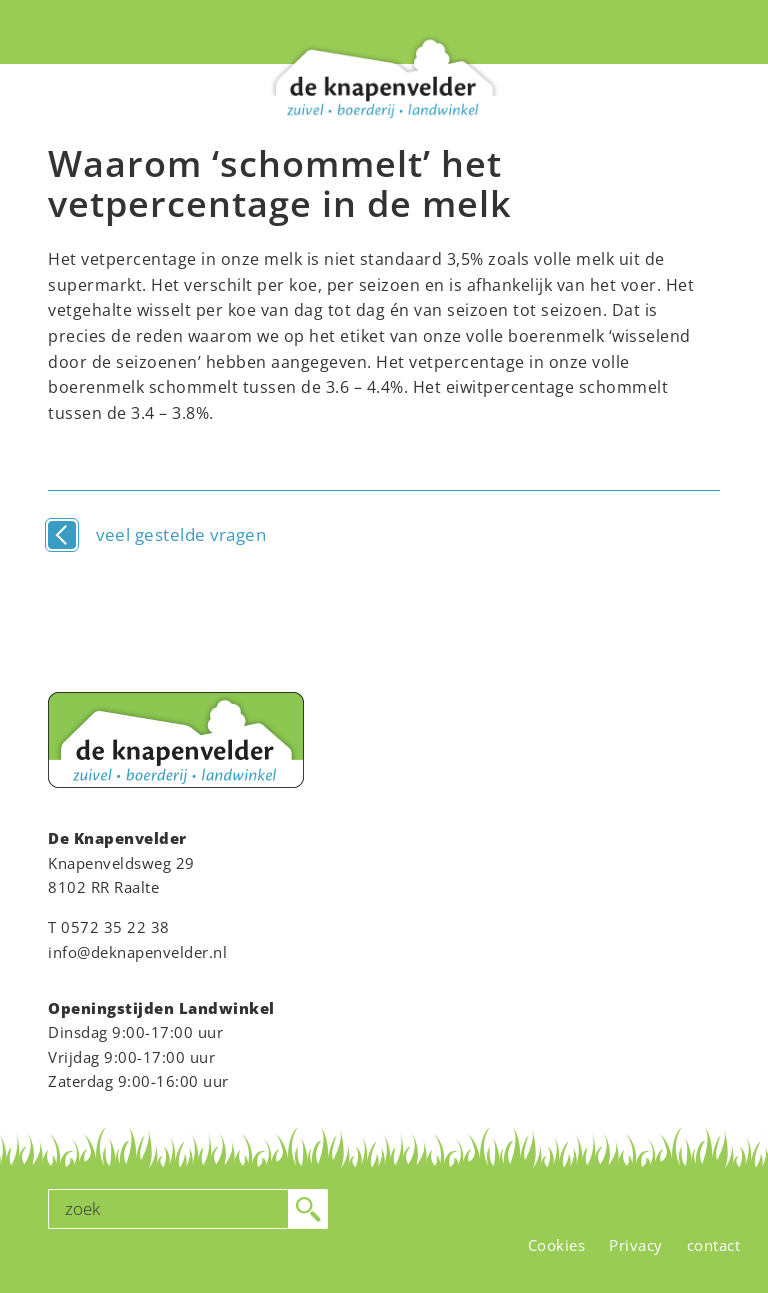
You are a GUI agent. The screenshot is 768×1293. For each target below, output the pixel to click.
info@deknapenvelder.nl (137, 952)
